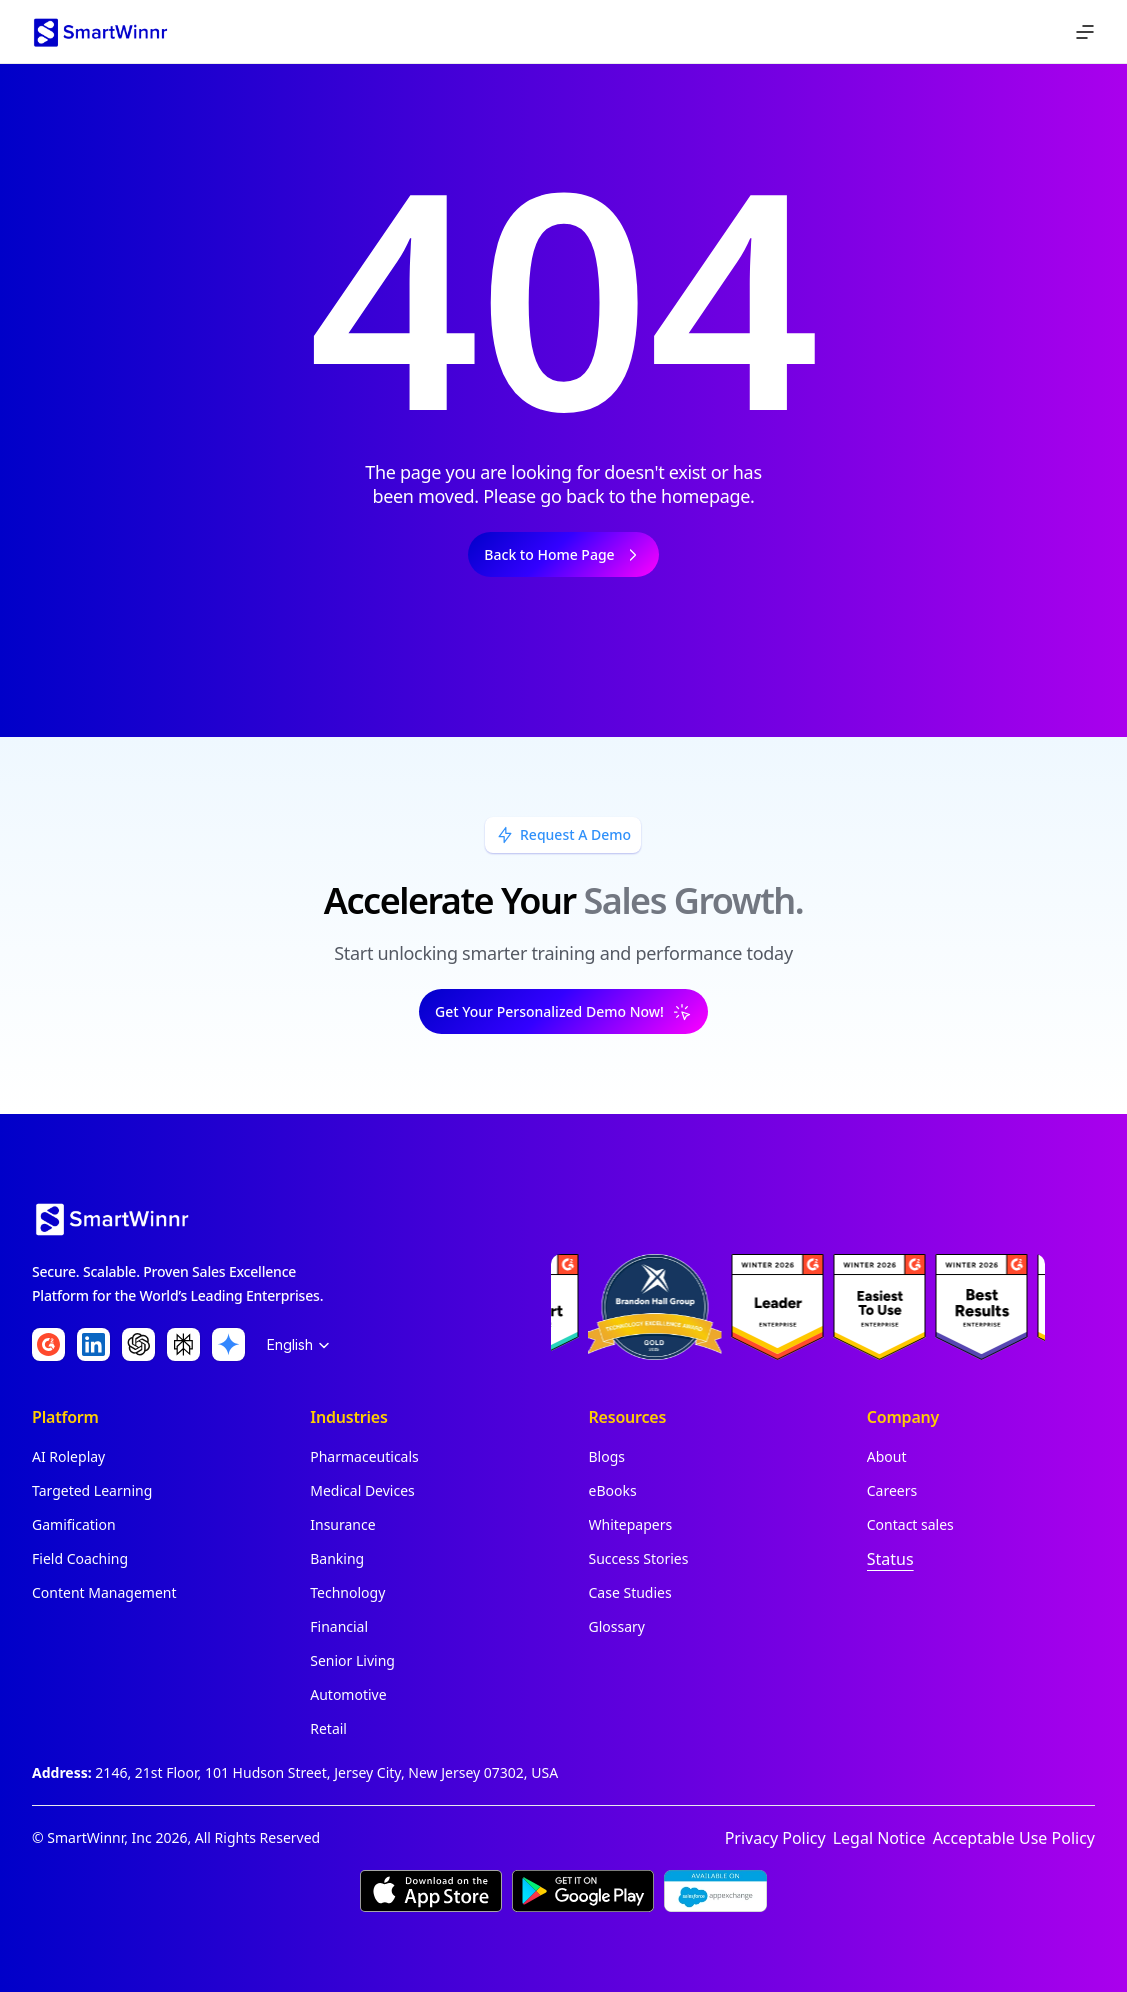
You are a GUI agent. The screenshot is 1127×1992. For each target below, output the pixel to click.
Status (890, 1559)
